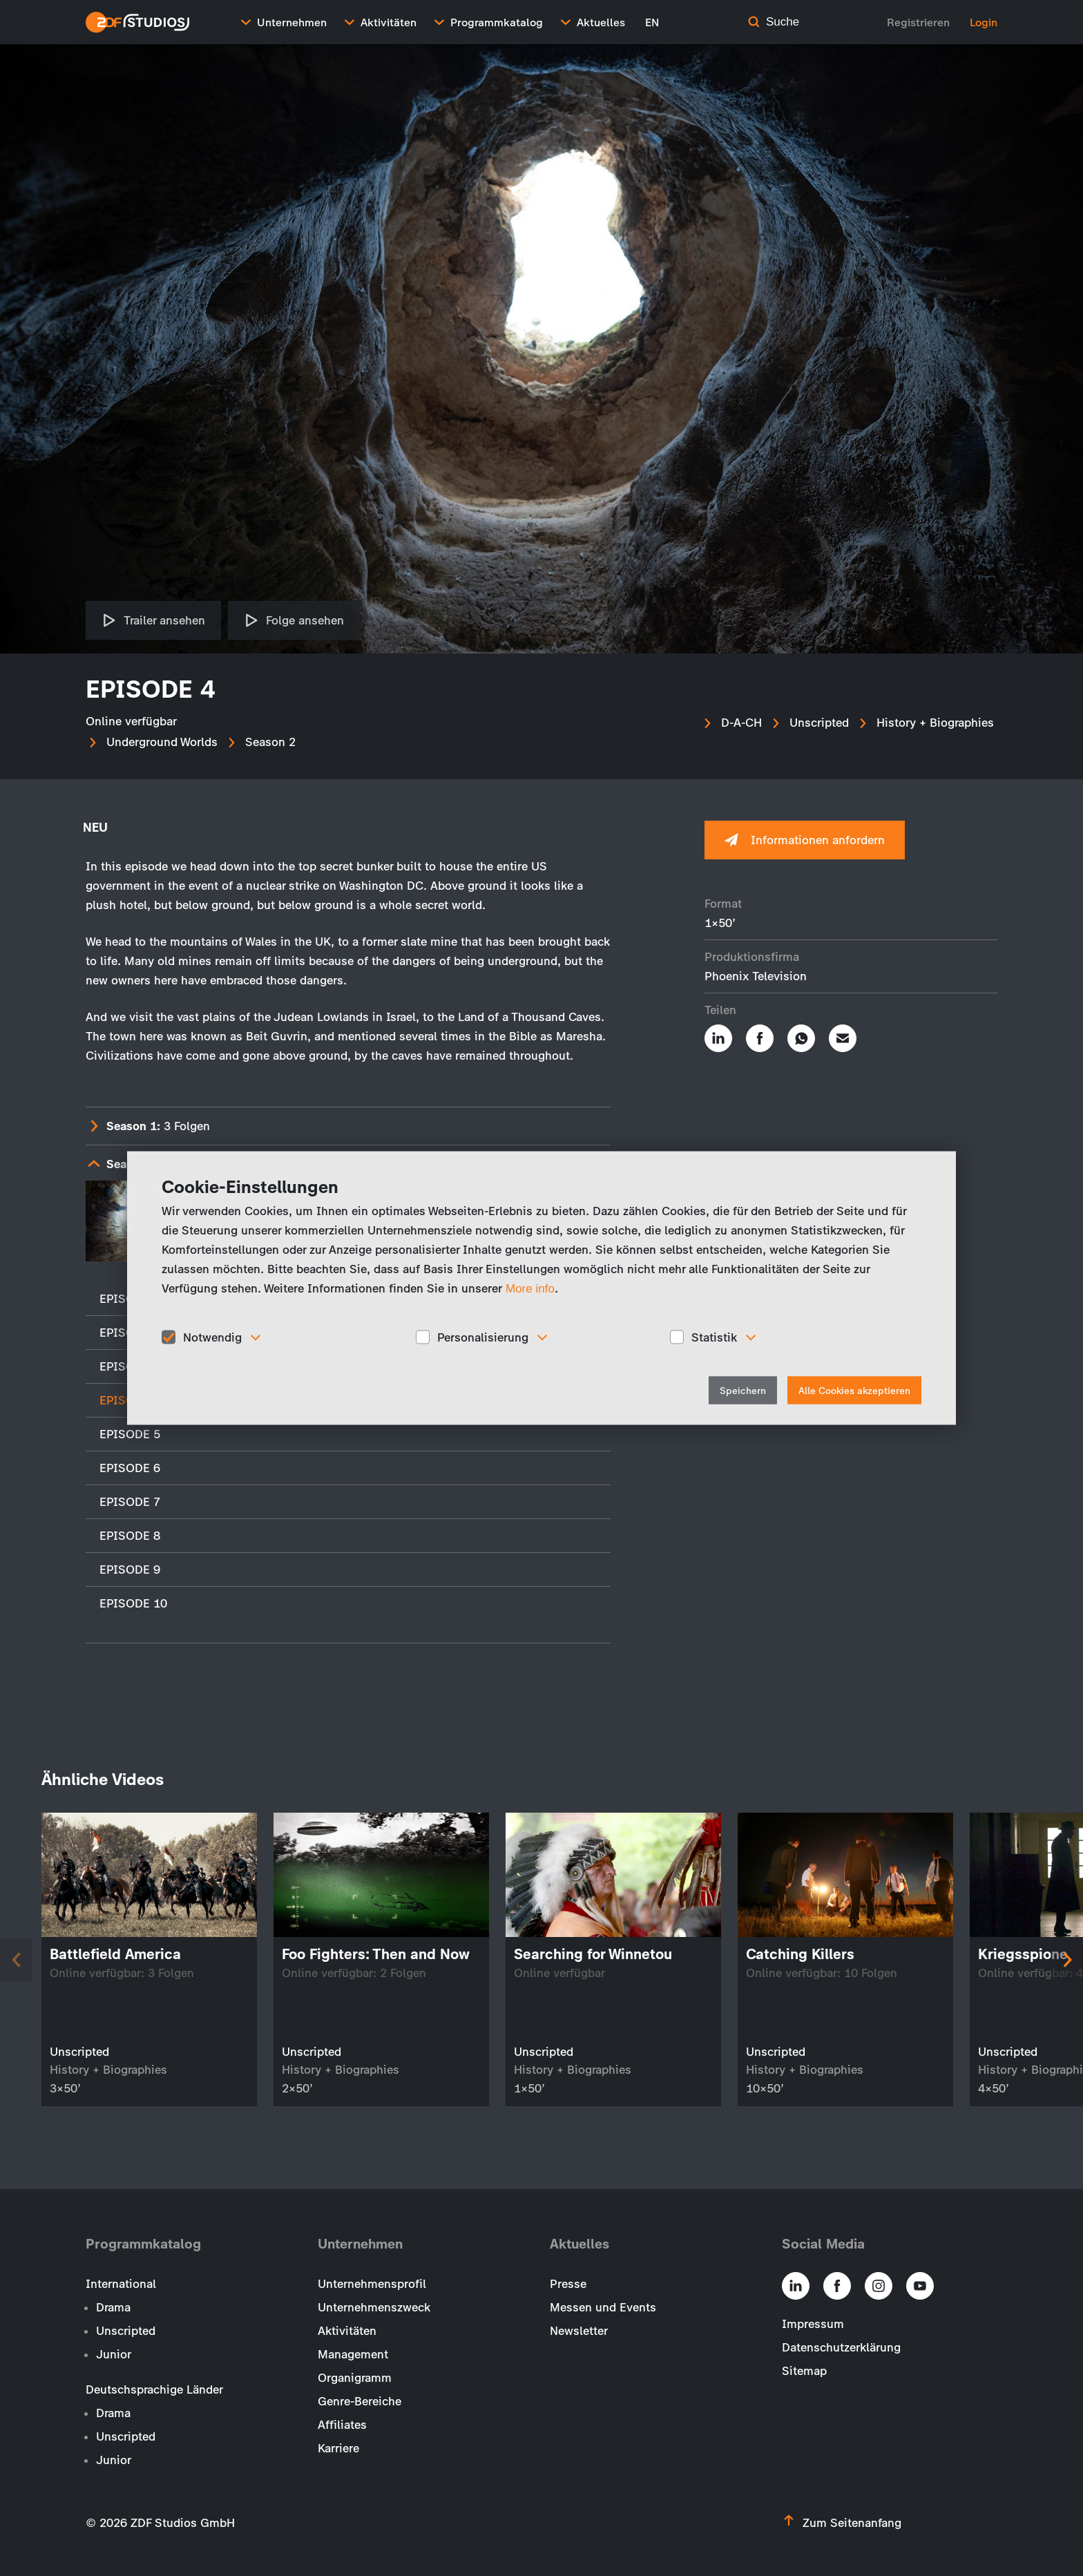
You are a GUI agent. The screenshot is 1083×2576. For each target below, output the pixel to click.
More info (530, 1288)
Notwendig (212, 1337)
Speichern (743, 1391)
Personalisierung (482, 1337)
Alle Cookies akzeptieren (854, 1391)
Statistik (714, 1337)
